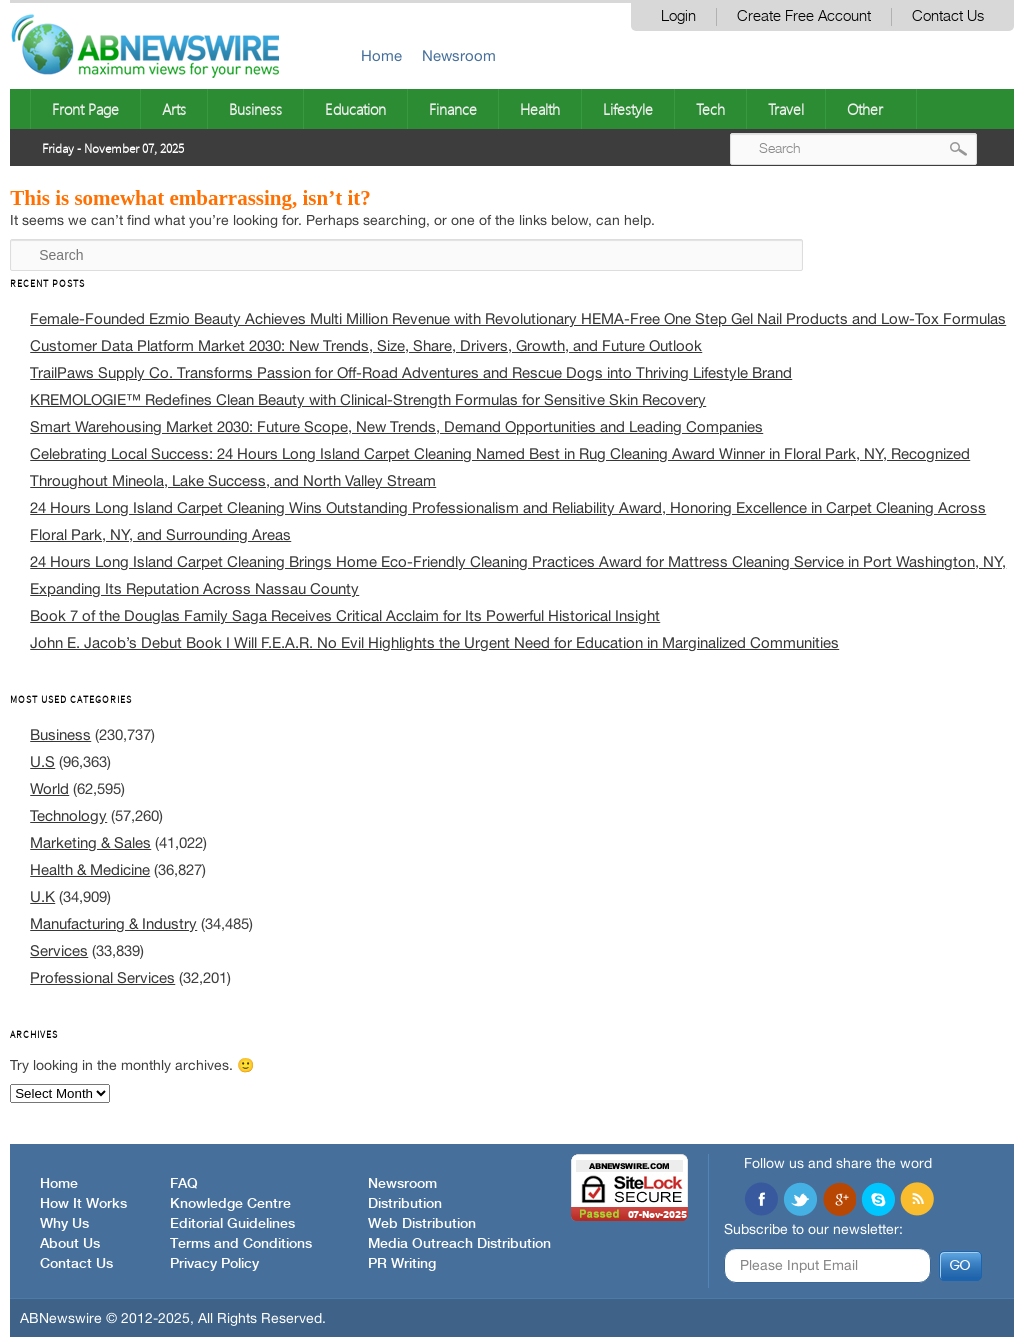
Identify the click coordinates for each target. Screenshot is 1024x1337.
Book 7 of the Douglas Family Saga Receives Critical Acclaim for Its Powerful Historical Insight (345, 615)
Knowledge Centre (230, 1204)
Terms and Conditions (241, 1244)
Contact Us (948, 16)
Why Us (64, 1224)
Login (678, 16)
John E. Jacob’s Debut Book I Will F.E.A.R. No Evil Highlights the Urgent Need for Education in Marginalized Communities (434, 642)
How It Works (83, 1204)
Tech (710, 109)
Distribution (405, 1204)
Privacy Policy (214, 1264)
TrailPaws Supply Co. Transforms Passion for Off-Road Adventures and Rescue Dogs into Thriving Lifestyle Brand (411, 372)
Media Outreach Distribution (459, 1244)
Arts (174, 109)
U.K (42, 896)
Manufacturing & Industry (113, 923)
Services (59, 950)
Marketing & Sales (90, 842)
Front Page (85, 109)
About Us (70, 1244)
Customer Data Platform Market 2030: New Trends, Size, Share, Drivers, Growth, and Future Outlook (366, 345)
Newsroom (459, 55)
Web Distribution (422, 1224)
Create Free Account (804, 16)
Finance (453, 109)
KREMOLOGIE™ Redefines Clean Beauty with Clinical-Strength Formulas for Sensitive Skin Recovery (368, 399)
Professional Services (102, 977)
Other (865, 109)
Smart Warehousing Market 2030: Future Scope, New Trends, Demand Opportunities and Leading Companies (396, 426)
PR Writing (402, 1264)
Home (381, 55)
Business (255, 109)
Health (540, 109)
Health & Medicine (90, 869)
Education (355, 109)
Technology (68, 815)
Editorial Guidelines (232, 1224)
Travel (786, 109)
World (49, 788)
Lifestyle (628, 109)
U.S (42, 761)
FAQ (184, 1184)
